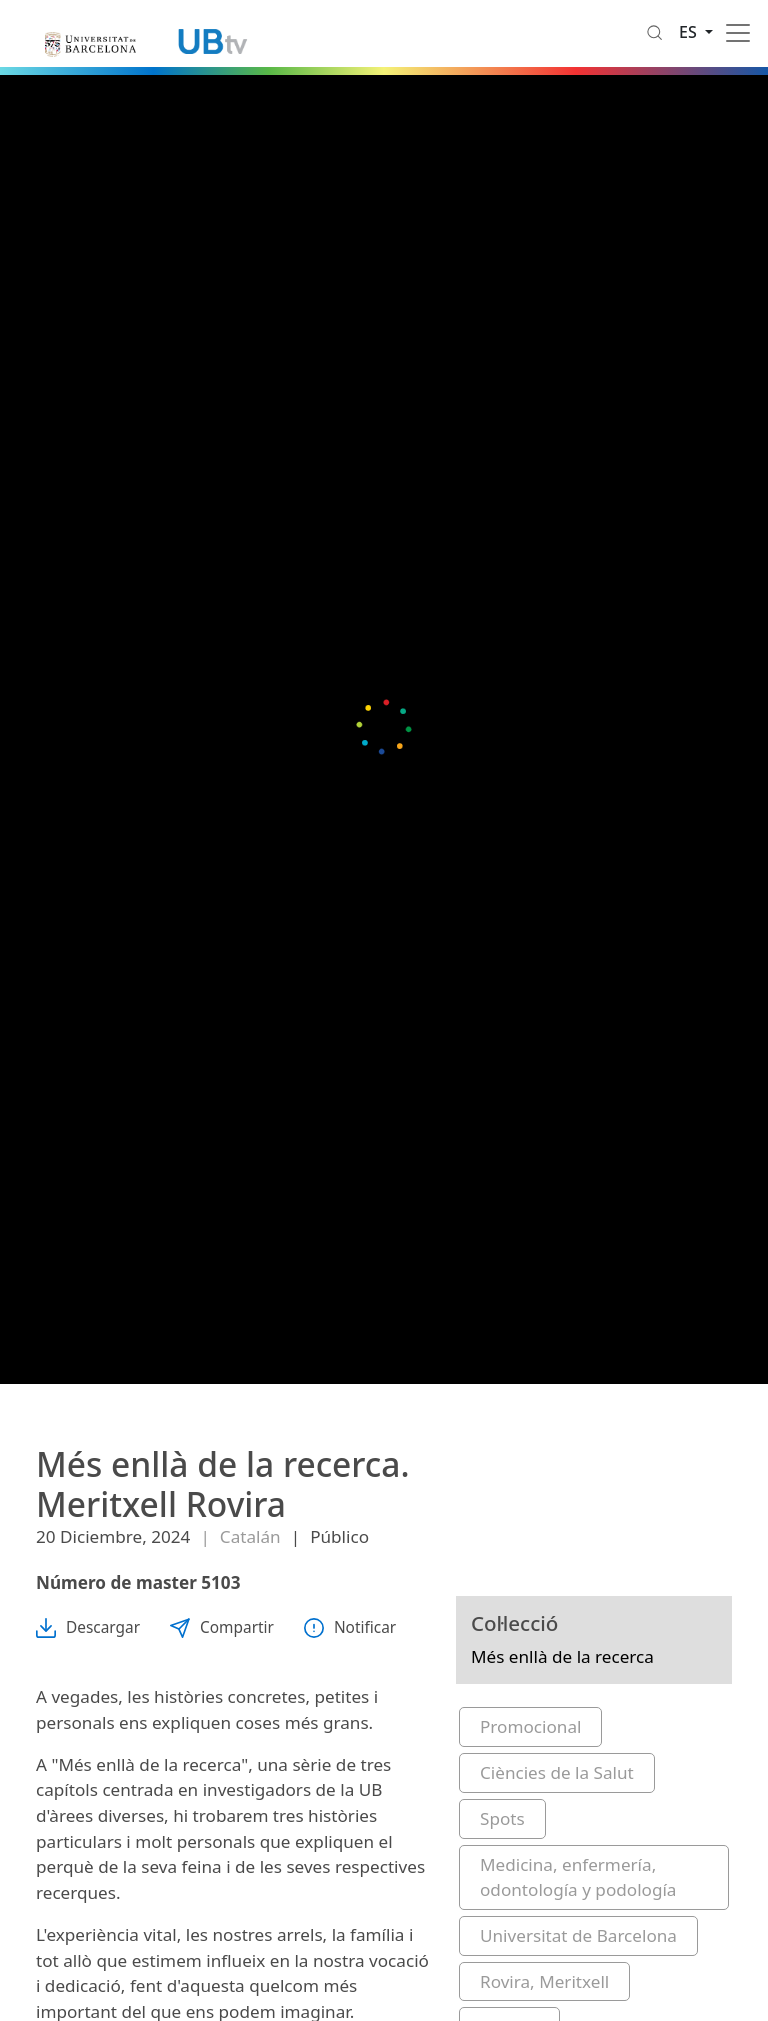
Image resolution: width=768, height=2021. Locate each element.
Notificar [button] (350, 1627)
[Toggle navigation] (738, 33)
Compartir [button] (222, 1627)
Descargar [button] (88, 1627)
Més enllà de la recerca (562, 1656)
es (690, 32)
